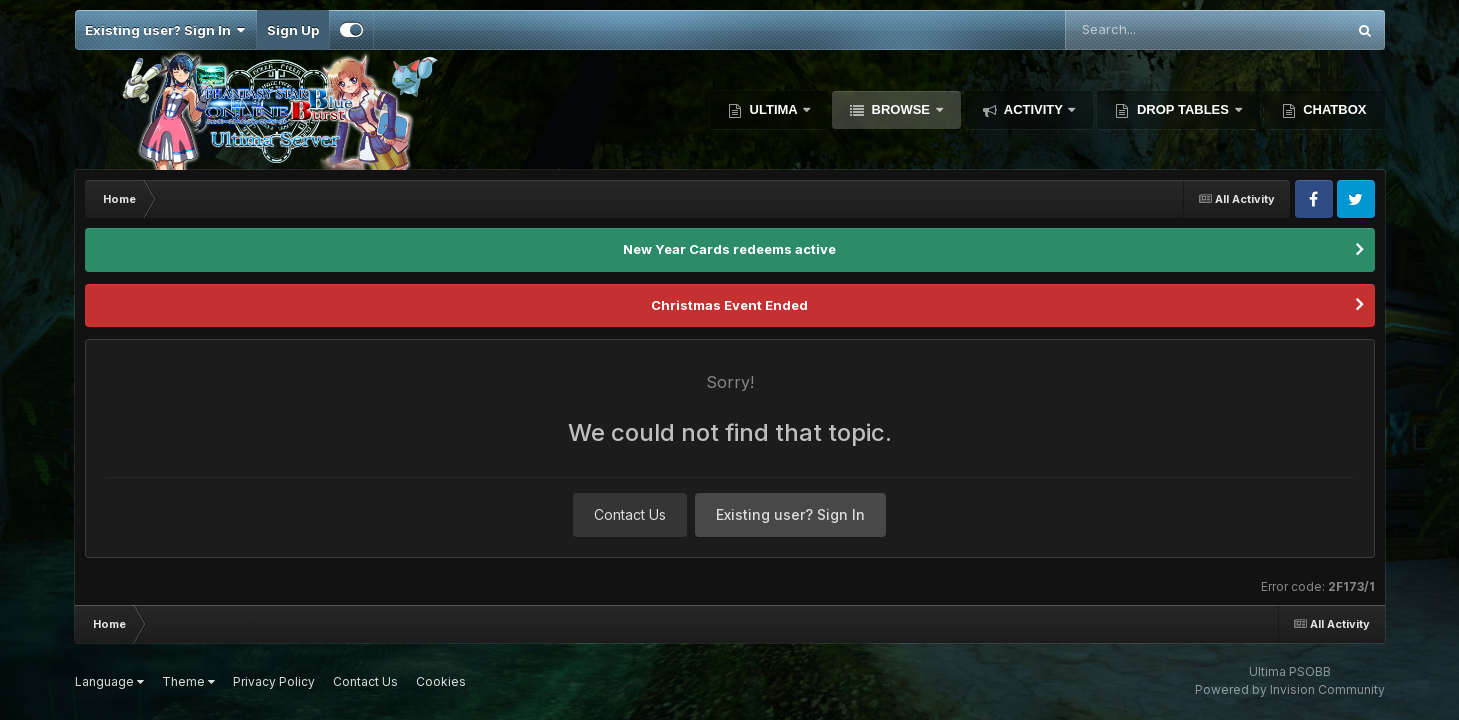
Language (109, 681)
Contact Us (630, 514)
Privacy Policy (274, 681)
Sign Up (293, 30)
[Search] (1151, 30)
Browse (901, 109)
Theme (188, 681)
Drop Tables (1182, 109)
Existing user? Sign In (165, 30)
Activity (1034, 109)
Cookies (441, 681)
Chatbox (1333, 109)
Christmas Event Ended (729, 305)
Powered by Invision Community (1290, 689)
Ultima (773, 109)
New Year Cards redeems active (729, 249)
